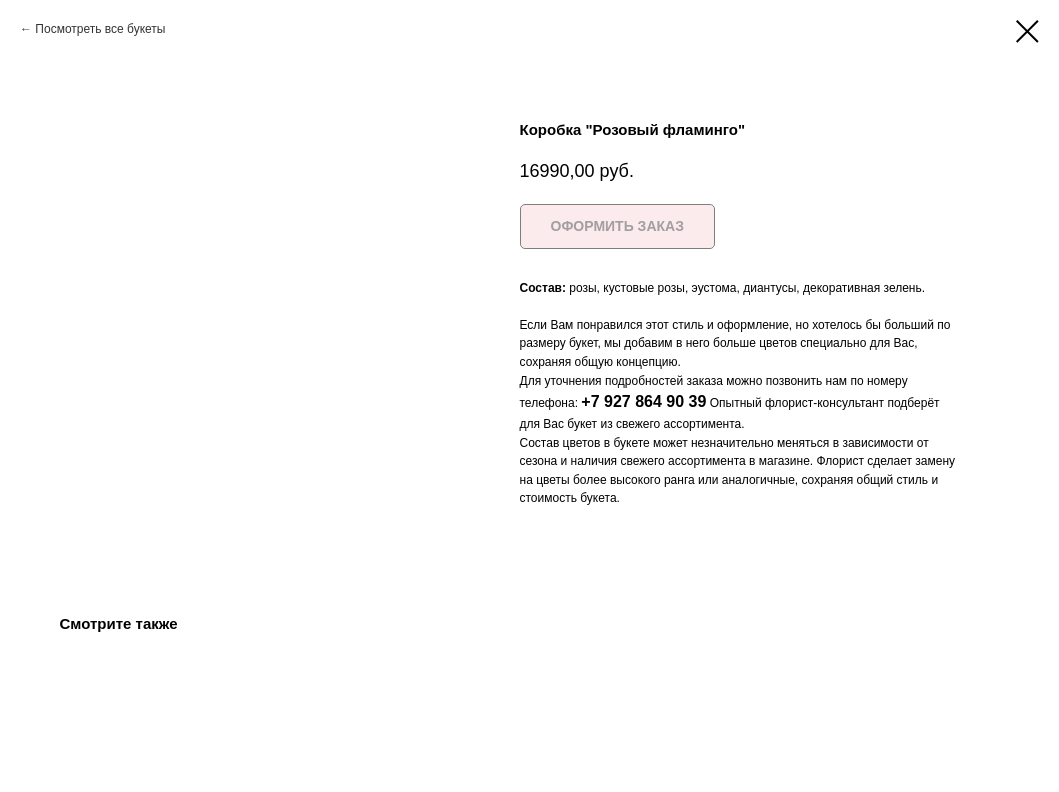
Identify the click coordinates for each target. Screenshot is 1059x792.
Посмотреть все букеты (100, 29)
